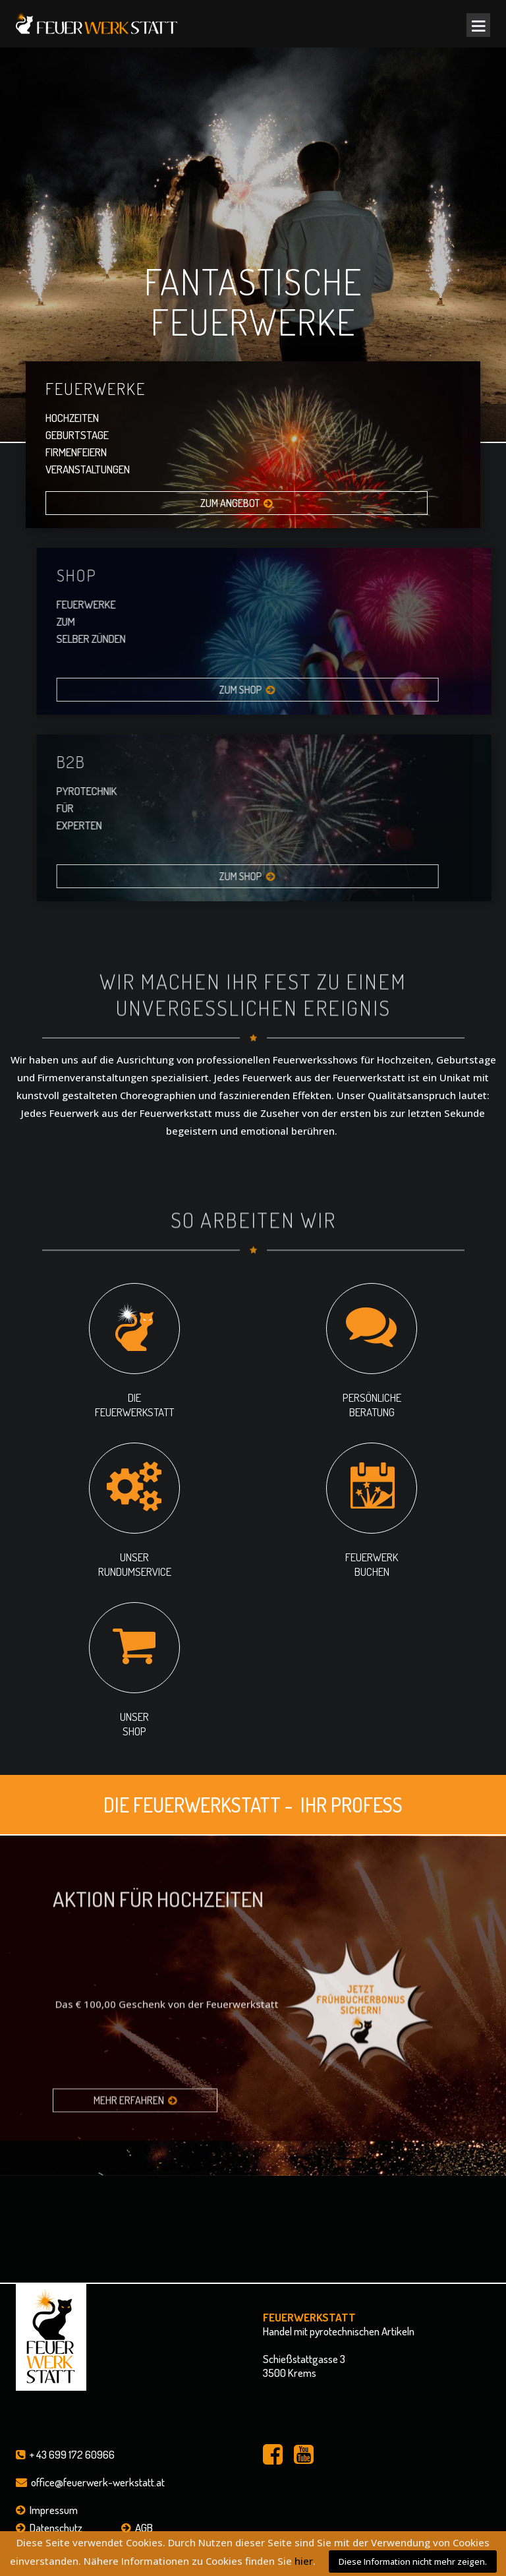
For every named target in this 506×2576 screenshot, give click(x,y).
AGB (144, 2527)
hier (304, 2560)
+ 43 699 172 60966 (72, 2454)
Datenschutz (56, 2527)
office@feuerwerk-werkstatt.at (98, 2482)
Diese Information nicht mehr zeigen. (413, 2561)
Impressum (54, 2510)
